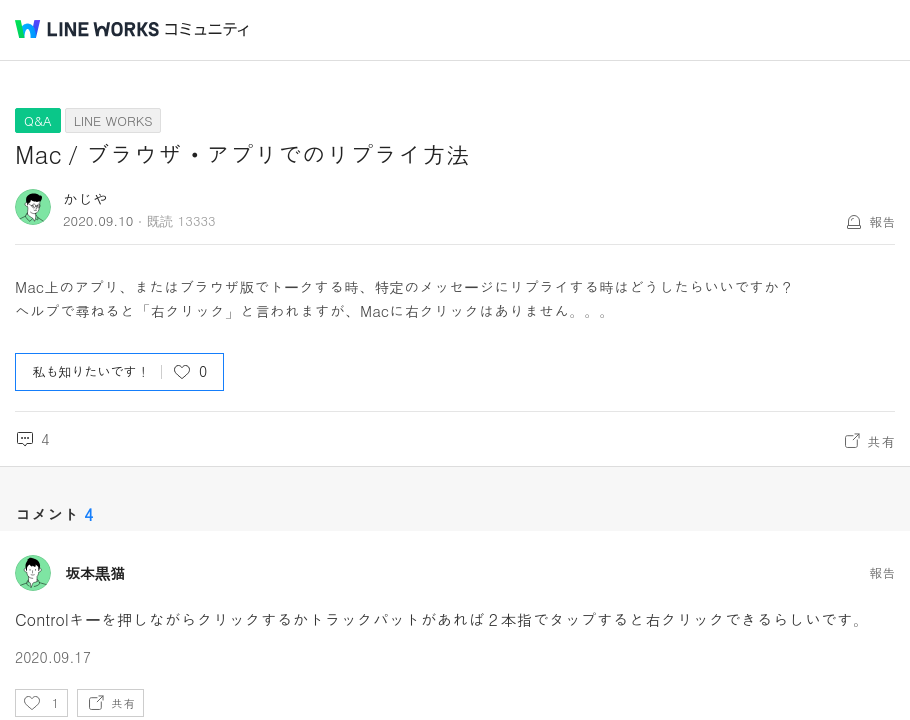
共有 (881, 441)
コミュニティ (207, 29)
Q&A (38, 120)
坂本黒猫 (95, 573)
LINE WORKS (113, 120)
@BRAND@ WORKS (87, 29)
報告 (882, 221)
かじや (85, 198)
